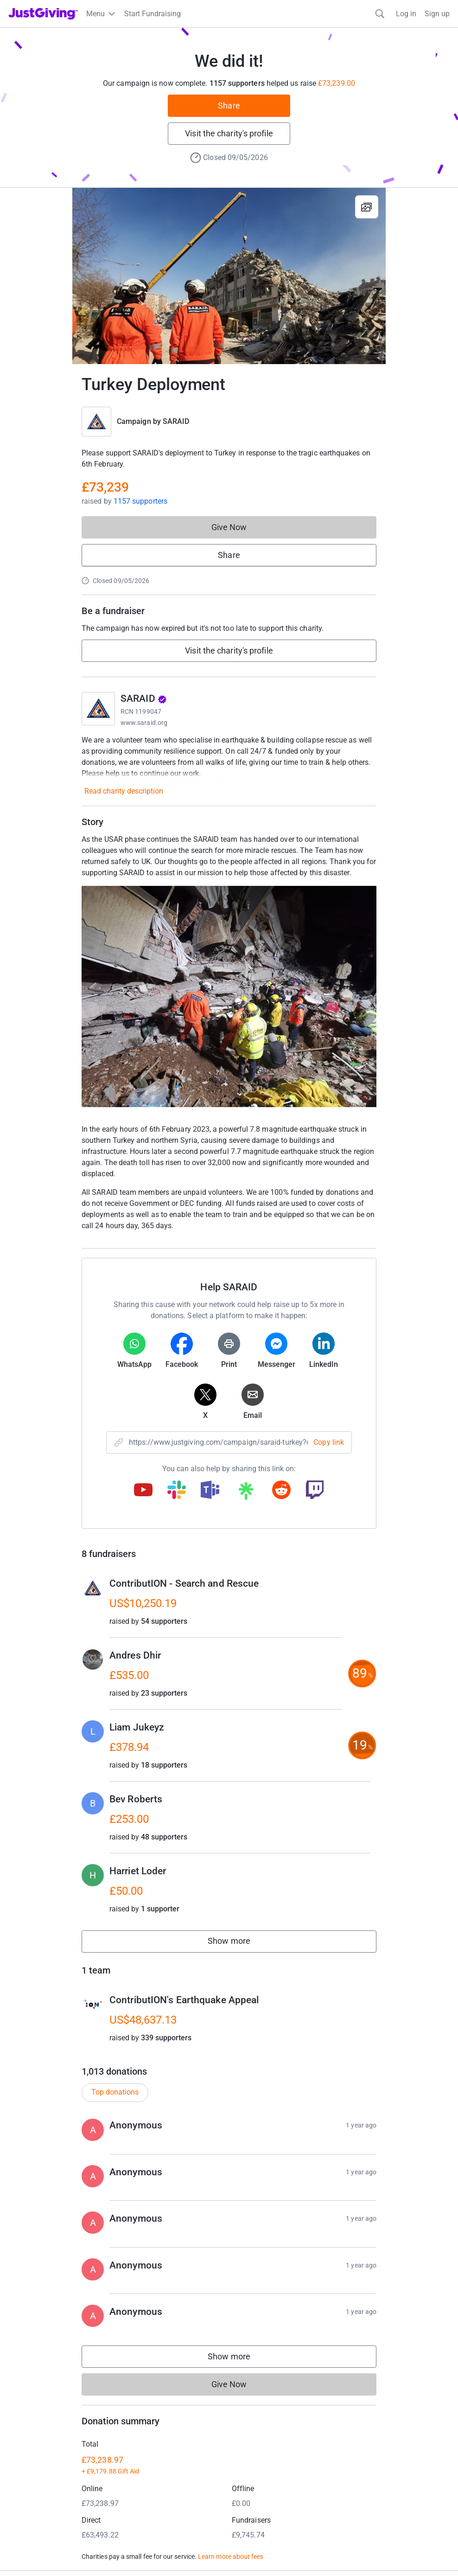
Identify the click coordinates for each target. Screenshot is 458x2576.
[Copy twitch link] (314, 1490)
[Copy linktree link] (245, 1493)
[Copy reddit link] (281, 1490)
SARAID (176, 421)
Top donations (115, 2092)
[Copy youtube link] (143, 1490)
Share (229, 105)
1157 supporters (140, 501)
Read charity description (123, 791)
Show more (239, 1943)
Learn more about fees (230, 2556)
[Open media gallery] (229, 276)
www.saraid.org (144, 722)
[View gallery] (366, 206)
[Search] (380, 13)
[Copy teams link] (210, 1490)
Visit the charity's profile (229, 133)
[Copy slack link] (176, 1490)
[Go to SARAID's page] (98, 708)
